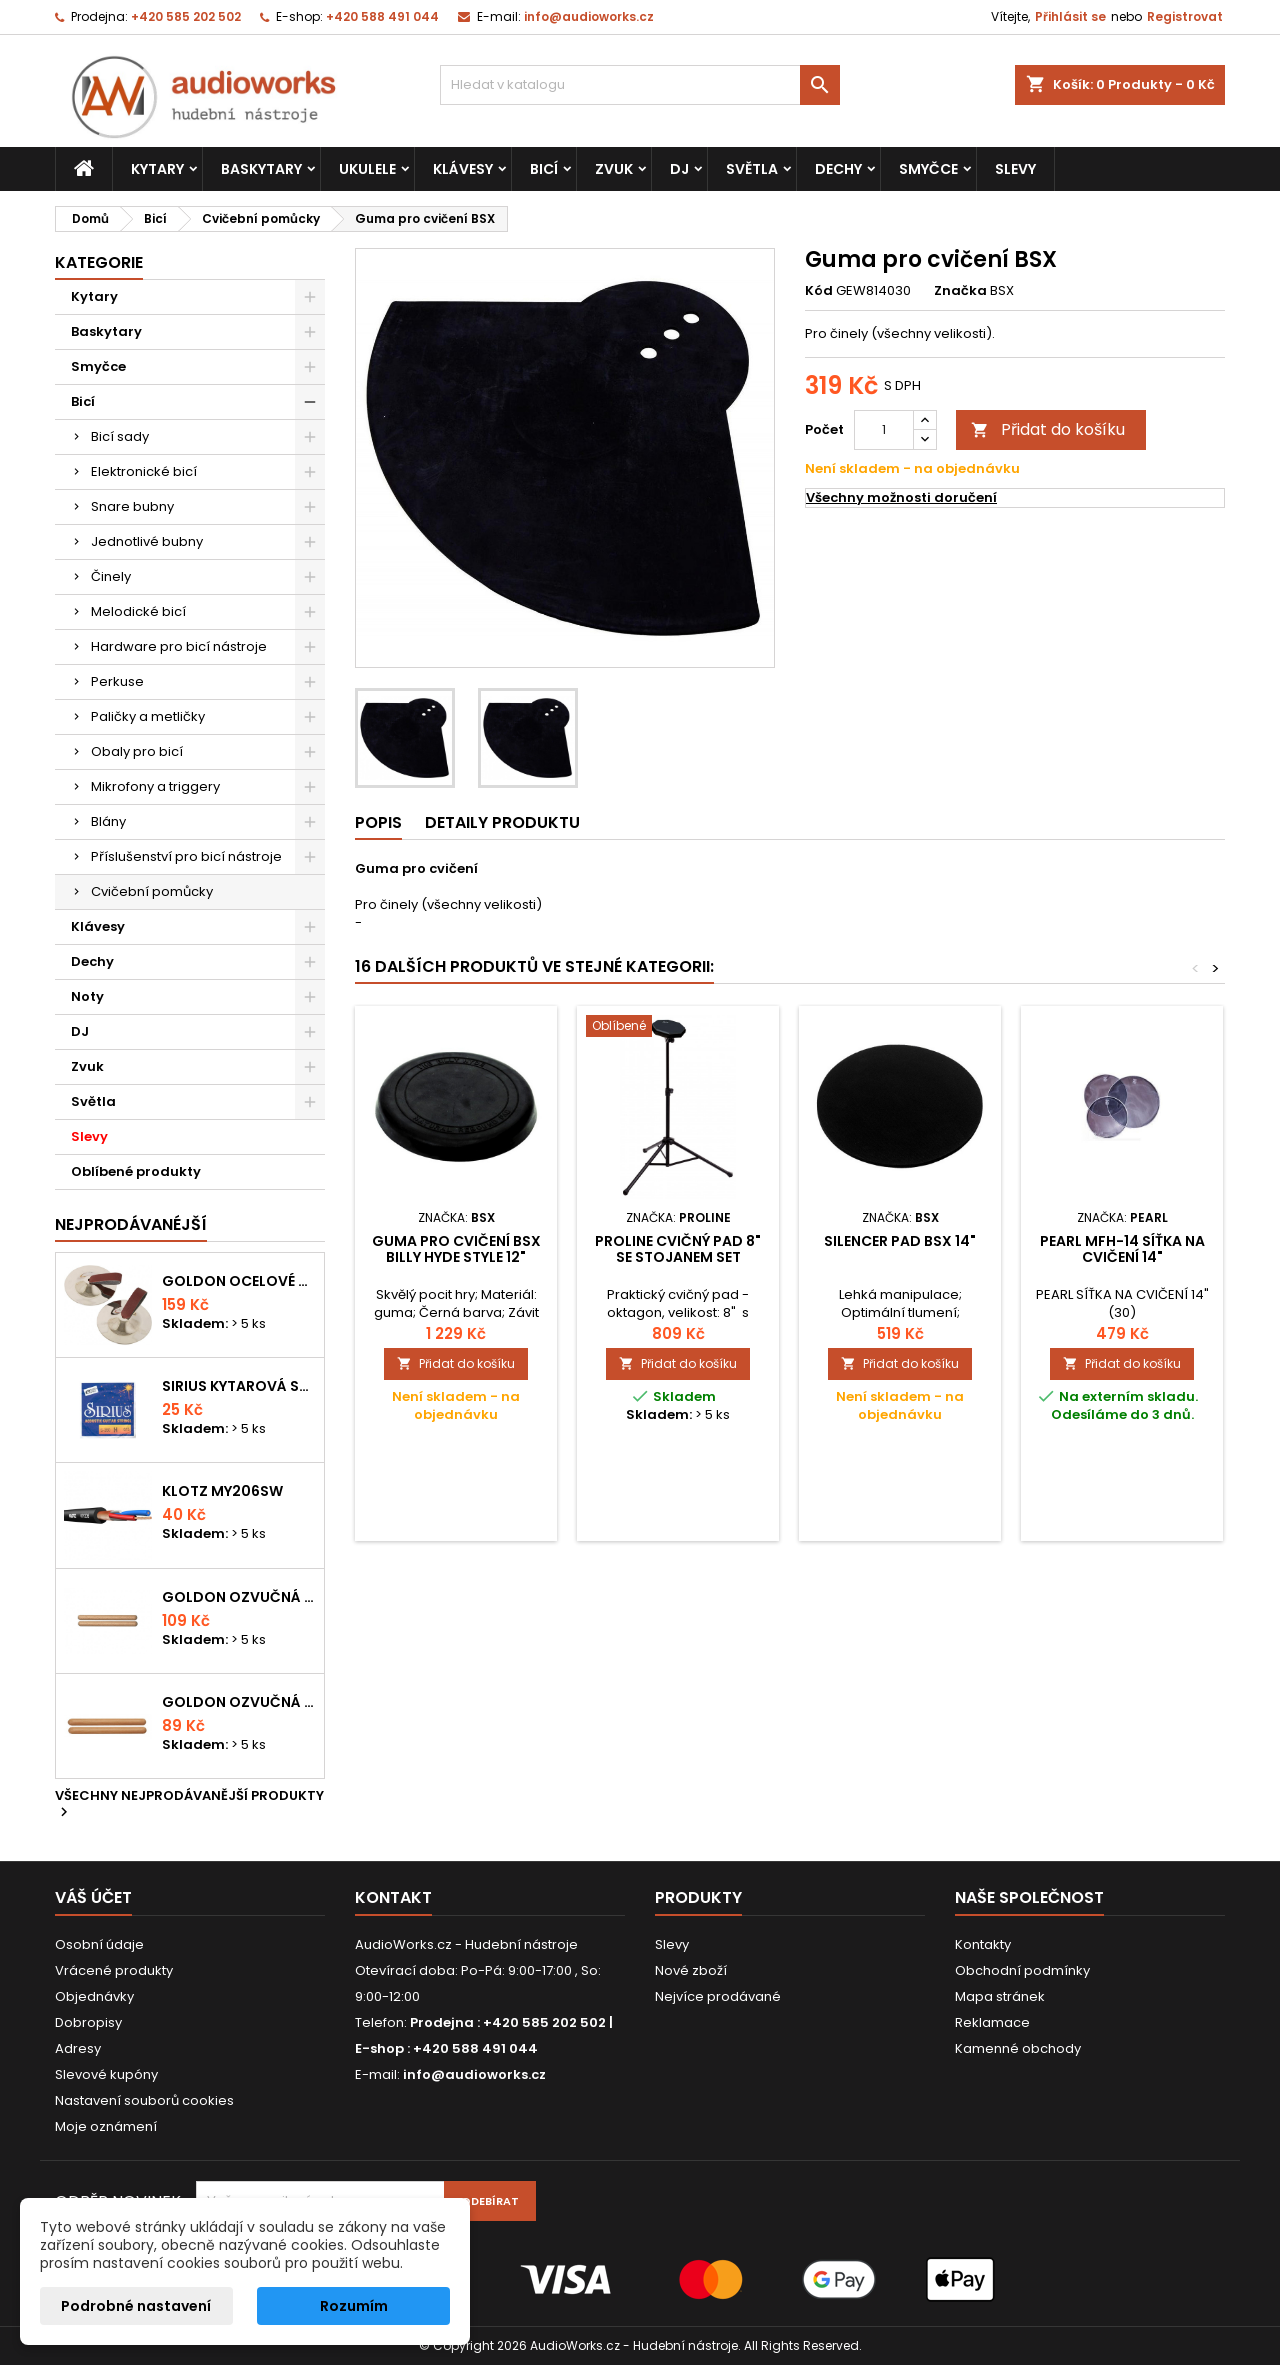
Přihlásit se (1070, 16)
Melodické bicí (138, 611)
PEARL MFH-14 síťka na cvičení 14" (1122, 1249)
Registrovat (1185, 16)
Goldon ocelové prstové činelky (239, 1281)
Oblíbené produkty (136, 1171)
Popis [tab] (378, 822)
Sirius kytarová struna (239, 1386)
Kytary (157, 169)
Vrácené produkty (114, 1970)
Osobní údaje (99, 1944)
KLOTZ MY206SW (222, 1491)
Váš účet (93, 1897)
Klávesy (463, 169)
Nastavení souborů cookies (144, 2100)
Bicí (544, 169)
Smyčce (928, 169)
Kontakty (983, 1944)
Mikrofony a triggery (155, 786)
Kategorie (99, 262)
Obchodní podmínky (1022, 1970)
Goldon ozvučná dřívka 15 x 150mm (239, 1702)
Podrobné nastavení (136, 2306)
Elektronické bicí (144, 471)
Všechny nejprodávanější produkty (189, 1805)
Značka (960, 291)
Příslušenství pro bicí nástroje (186, 856)
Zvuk (614, 169)
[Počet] (884, 430)
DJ (679, 169)
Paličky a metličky (148, 716)
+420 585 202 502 (186, 16)
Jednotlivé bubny (147, 541)
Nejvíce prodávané (718, 1996)
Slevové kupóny (106, 2074)
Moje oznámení (106, 2126)
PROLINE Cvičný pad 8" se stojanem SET (678, 1249)
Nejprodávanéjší (131, 1224)
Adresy (78, 2048)
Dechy (838, 169)
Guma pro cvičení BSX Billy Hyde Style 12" (456, 1249)
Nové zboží (691, 1970)
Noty (87, 996)
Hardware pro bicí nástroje (179, 646)
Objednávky (94, 1996)
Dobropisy (88, 2022)
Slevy (1015, 169)
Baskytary (261, 169)
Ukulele (367, 169)
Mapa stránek (1000, 1996)
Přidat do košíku (1048, 429)
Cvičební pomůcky (152, 891)
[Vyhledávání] (640, 85)
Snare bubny (132, 506)
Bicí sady (120, 436)
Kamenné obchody (1018, 2048)
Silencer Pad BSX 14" (900, 1241)
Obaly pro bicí (137, 751)
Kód (819, 291)
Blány (108, 821)
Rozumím (354, 2306)
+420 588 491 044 (382, 16)
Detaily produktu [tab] (502, 822)
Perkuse (117, 681)
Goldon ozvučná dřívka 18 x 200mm (239, 1597)
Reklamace (992, 2022)
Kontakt (393, 1897)
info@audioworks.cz (589, 16)
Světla (752, 169)
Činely (111, 576)
